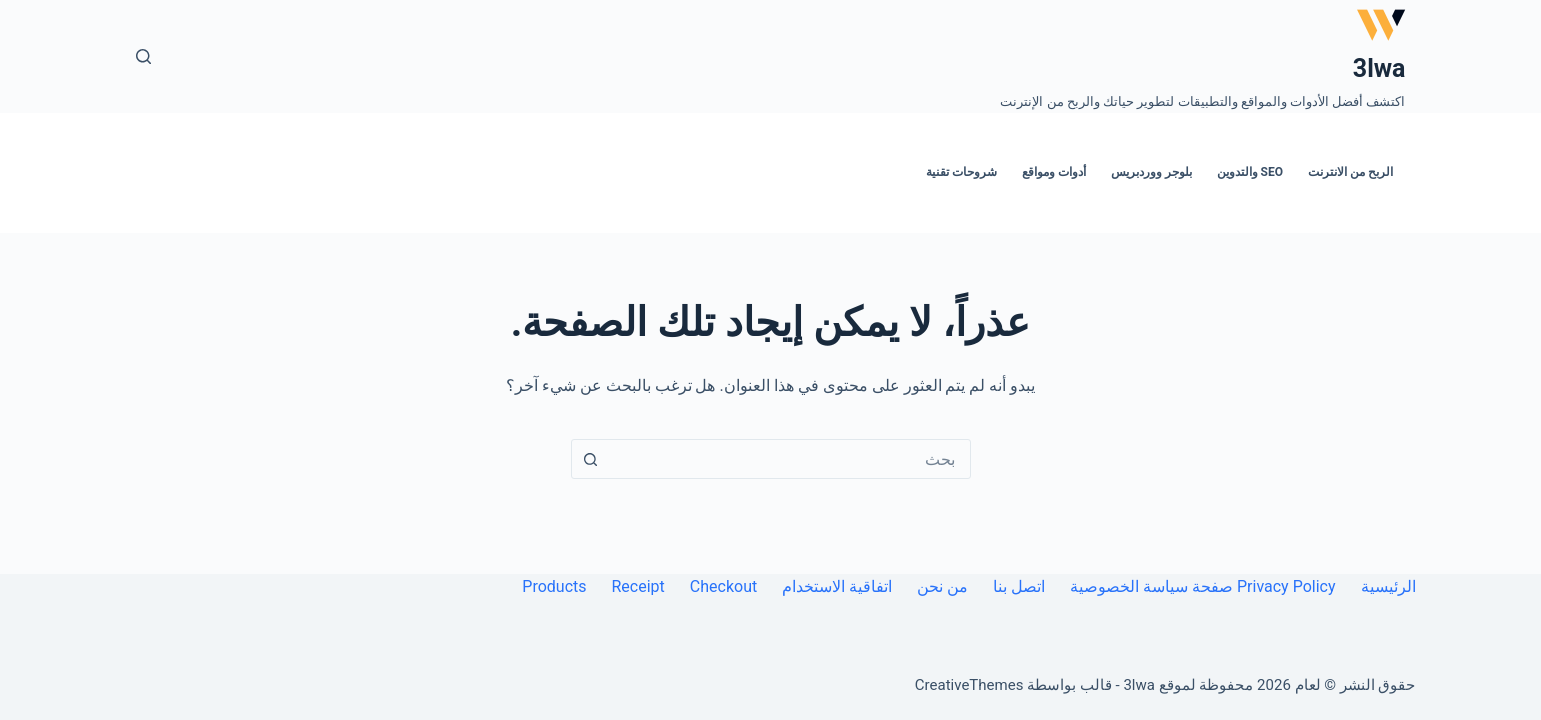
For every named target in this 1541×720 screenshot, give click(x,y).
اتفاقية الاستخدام (837, 586)
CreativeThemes (969, 685)
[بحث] (143, 56)
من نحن (942, 586)
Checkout (723, 586)
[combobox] (790, 459)
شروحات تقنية (961, 172)
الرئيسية (1388, 586)
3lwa (1379, 68)
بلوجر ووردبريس (1151, 172)
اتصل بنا (1019, 586)
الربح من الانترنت (1350, 172)
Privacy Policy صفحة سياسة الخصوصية (1202, 586)
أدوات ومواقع (1054, 172)
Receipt (638, 586)
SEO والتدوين (1250, 172)
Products (554, 586)
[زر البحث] (591, 459)
